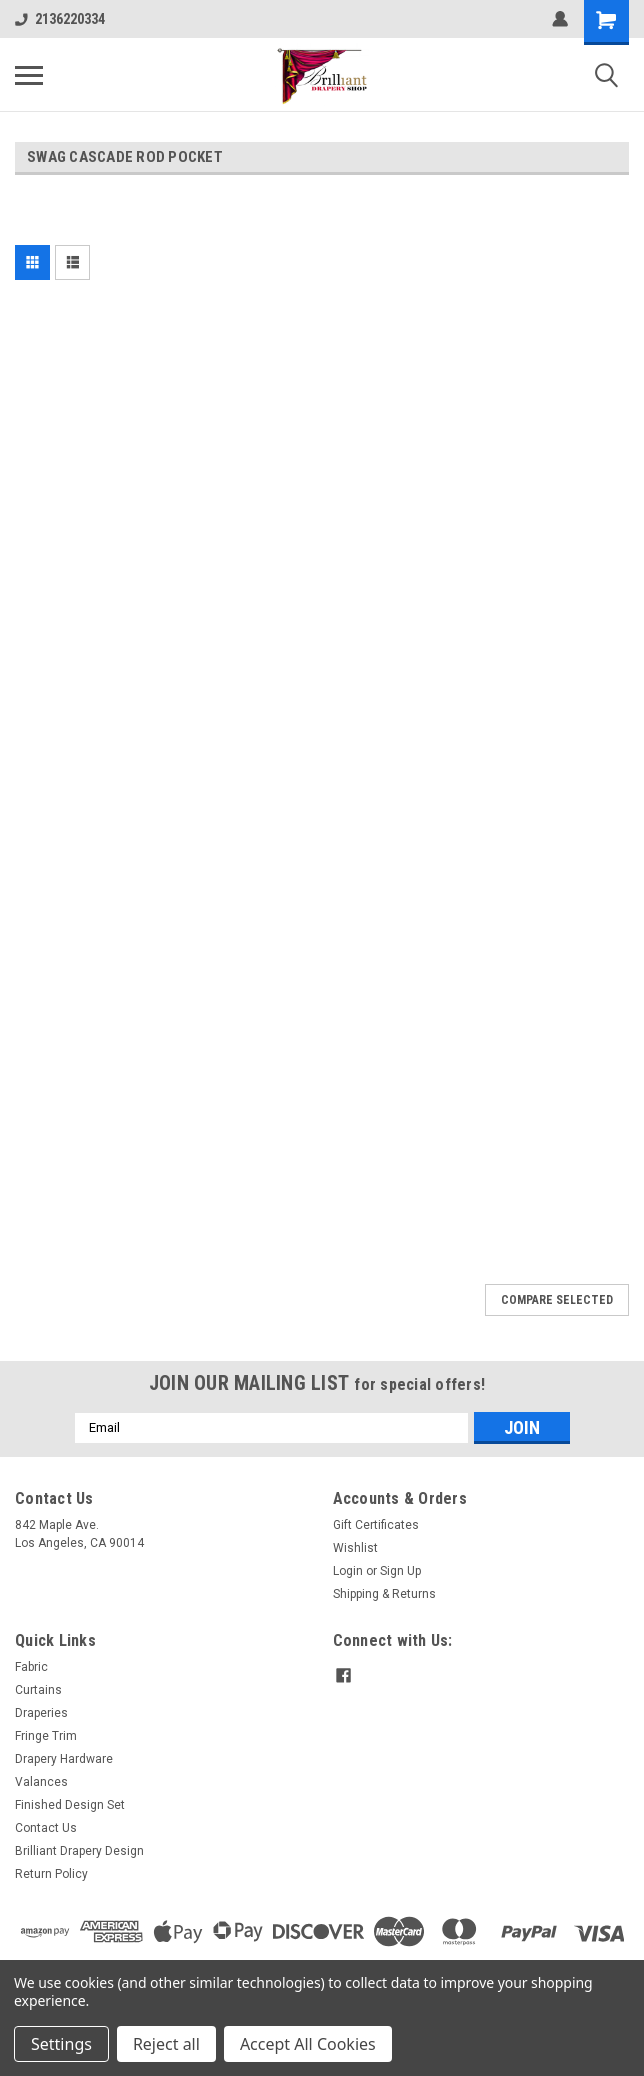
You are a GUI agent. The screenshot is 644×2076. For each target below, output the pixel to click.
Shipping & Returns (384, 1594)
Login (348, 1571)
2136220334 (60, 19)
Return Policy (51, 1874)
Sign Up (400, 1571)
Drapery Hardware (64, 1759)
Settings (61, 2044)
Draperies (41, 1713)
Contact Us (46, 1828)
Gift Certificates (376, 1525)
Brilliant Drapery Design (79, 1851)
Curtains (38, 1690)
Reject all (166, 2044)
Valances (41, 1782)
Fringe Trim (46, 1736)
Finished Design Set (70, 1805)
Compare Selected (557, 1300)
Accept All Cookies (308, 2044)
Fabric (31, 1667)
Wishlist (355, 1548)
